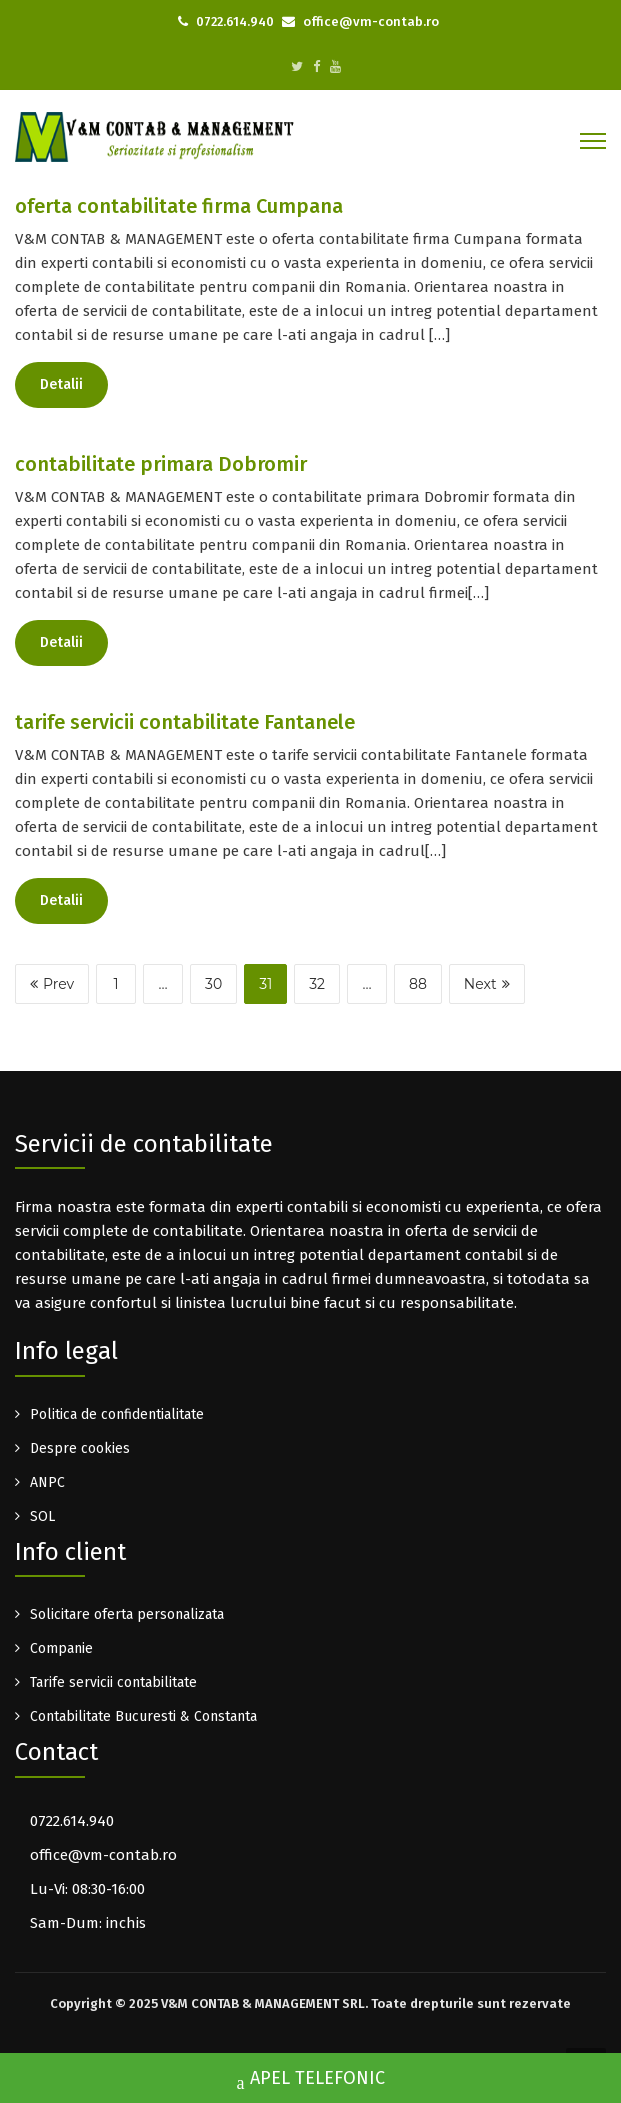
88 (418, 984)
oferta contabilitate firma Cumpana (179, 206)
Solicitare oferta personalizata (127, 1614)
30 (213, 984)
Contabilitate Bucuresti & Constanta (143, 1716)
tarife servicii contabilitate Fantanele (185, 722)
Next (487, 984)
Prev (52, 984)
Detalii (61, 384)
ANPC (47, 1482)
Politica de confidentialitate (117, 1414)
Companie (61, 1648)
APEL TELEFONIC (311, 2080)
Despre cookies (80, 1448)
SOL (42, 1516)
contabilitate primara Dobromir (161, 464)
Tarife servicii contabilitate (113, 1682)
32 (317, 984)
